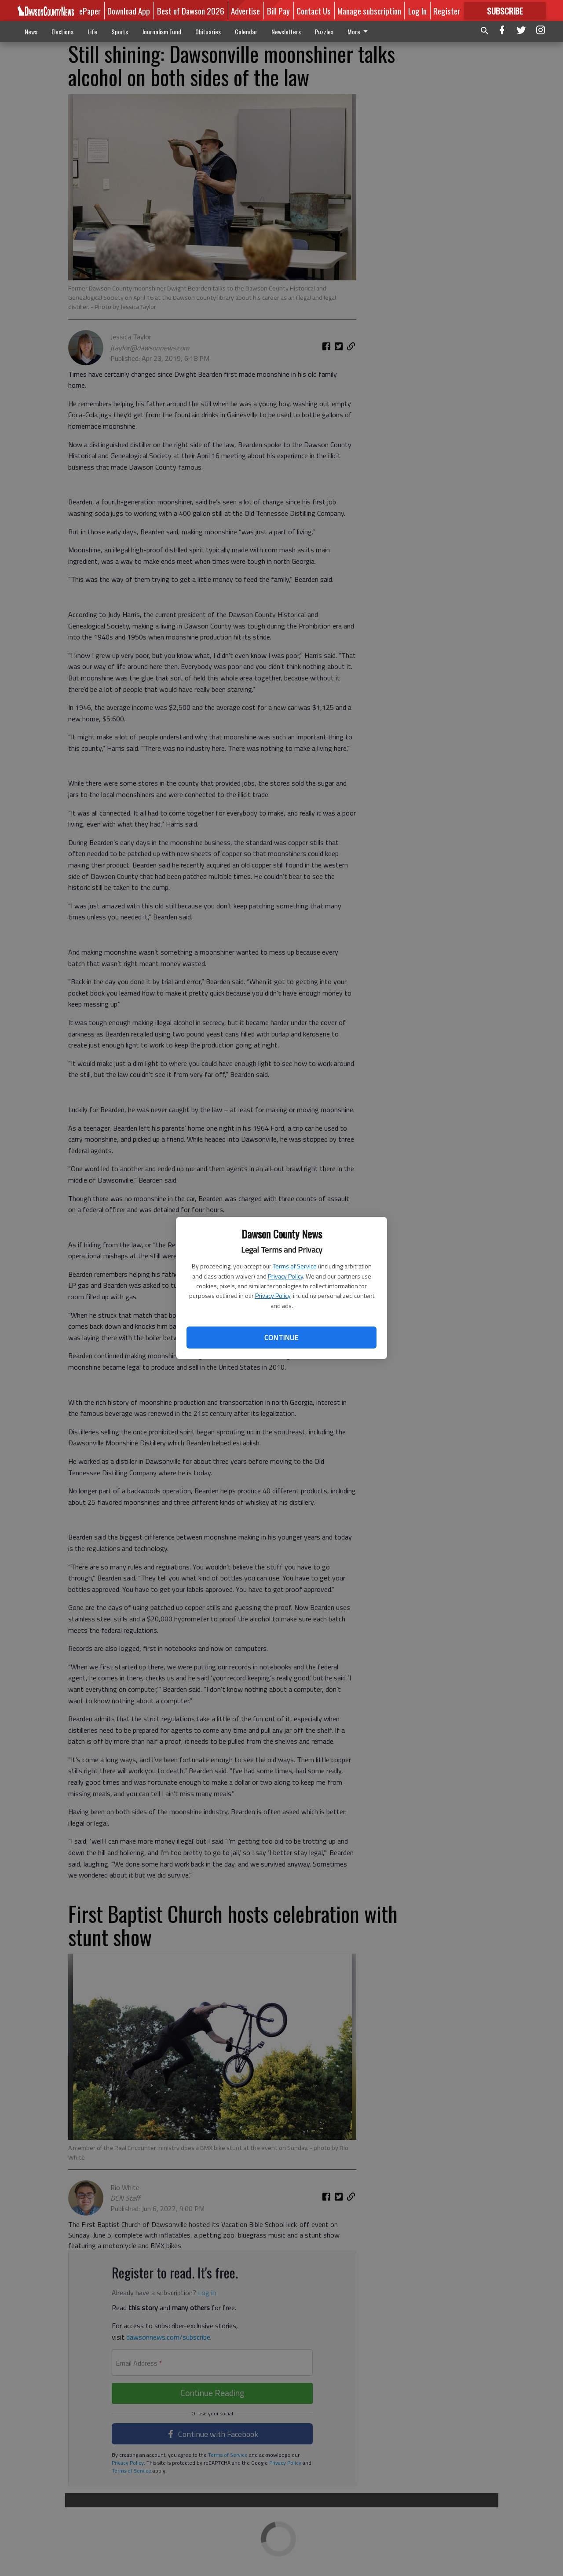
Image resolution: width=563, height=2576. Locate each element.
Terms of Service (295, 1266)
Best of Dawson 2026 (190, 10)
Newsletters (286, 31)
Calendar (246, 31)
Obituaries (208, 31)
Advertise (245, 10)
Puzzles (324, 31)
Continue (281, 1337)
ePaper (90, 10)
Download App (128, 10)
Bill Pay (278, 10)
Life (92, 31)
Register (446, 10)
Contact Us (313, 10)
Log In (417, 10)
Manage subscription (369, 10)
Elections (62, 31)
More (359, 31)
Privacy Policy (285, 1276)
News (31, 31)
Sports (119, 31)
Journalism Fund (161, 31)
